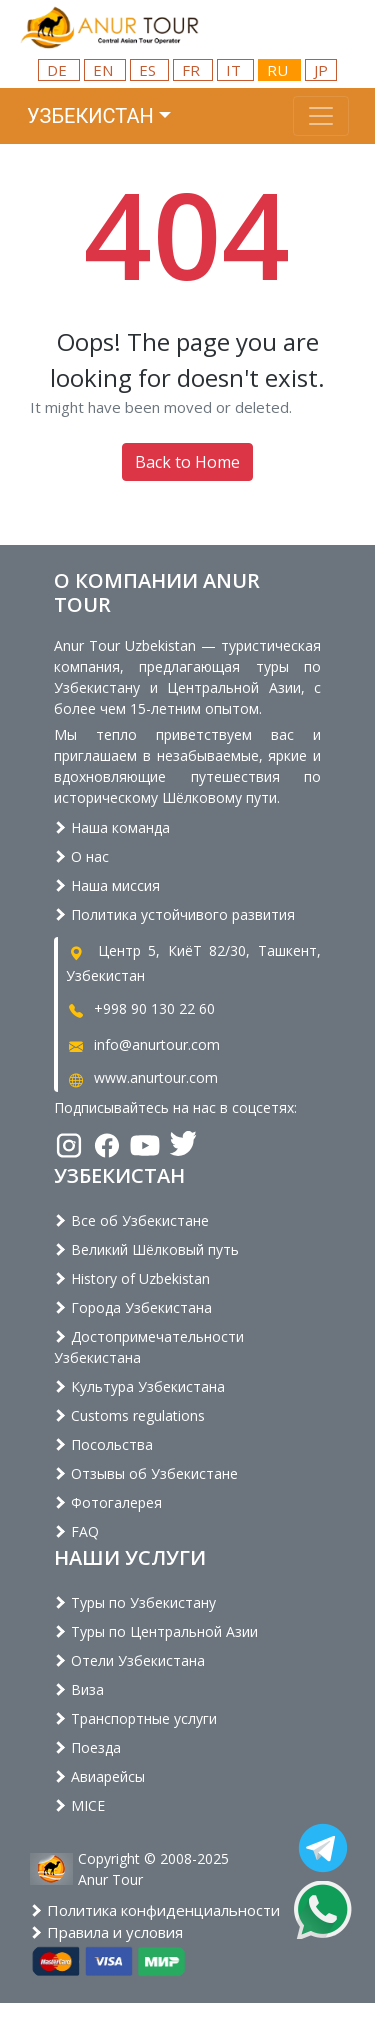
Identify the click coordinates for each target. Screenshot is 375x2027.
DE (59, 70)
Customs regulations (129, 1415)
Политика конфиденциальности (155, 1910)
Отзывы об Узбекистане (146, 1473)
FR (193, 70)
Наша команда (112, 827)
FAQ (76, 1531)
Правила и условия (106, 1932)
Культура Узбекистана (139, 1386)
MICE (79, 1805)
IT (235, 70)
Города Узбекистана (133, 1307)
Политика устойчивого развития (174, 914)
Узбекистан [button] (90, 116)
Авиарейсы (99, 1776)
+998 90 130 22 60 (140, 1008)
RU (279, 70)
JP (321, 70)
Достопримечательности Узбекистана (149, 1347)
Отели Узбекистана (129, 1660)
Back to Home (187, 462)
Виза (79, 1689)
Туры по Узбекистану (135, 1602)
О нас (81, 856)
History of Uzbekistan (132, 1278)
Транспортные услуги (135, 1718)
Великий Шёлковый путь (146, 1249)
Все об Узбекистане (131, 1220)
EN (105, 70)
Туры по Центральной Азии (156, 1631)
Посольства (103, 1444)
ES (149, 70)
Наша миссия (107, 885)
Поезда (87, 1747)
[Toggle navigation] (321, 116)
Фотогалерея (108, 1502)
